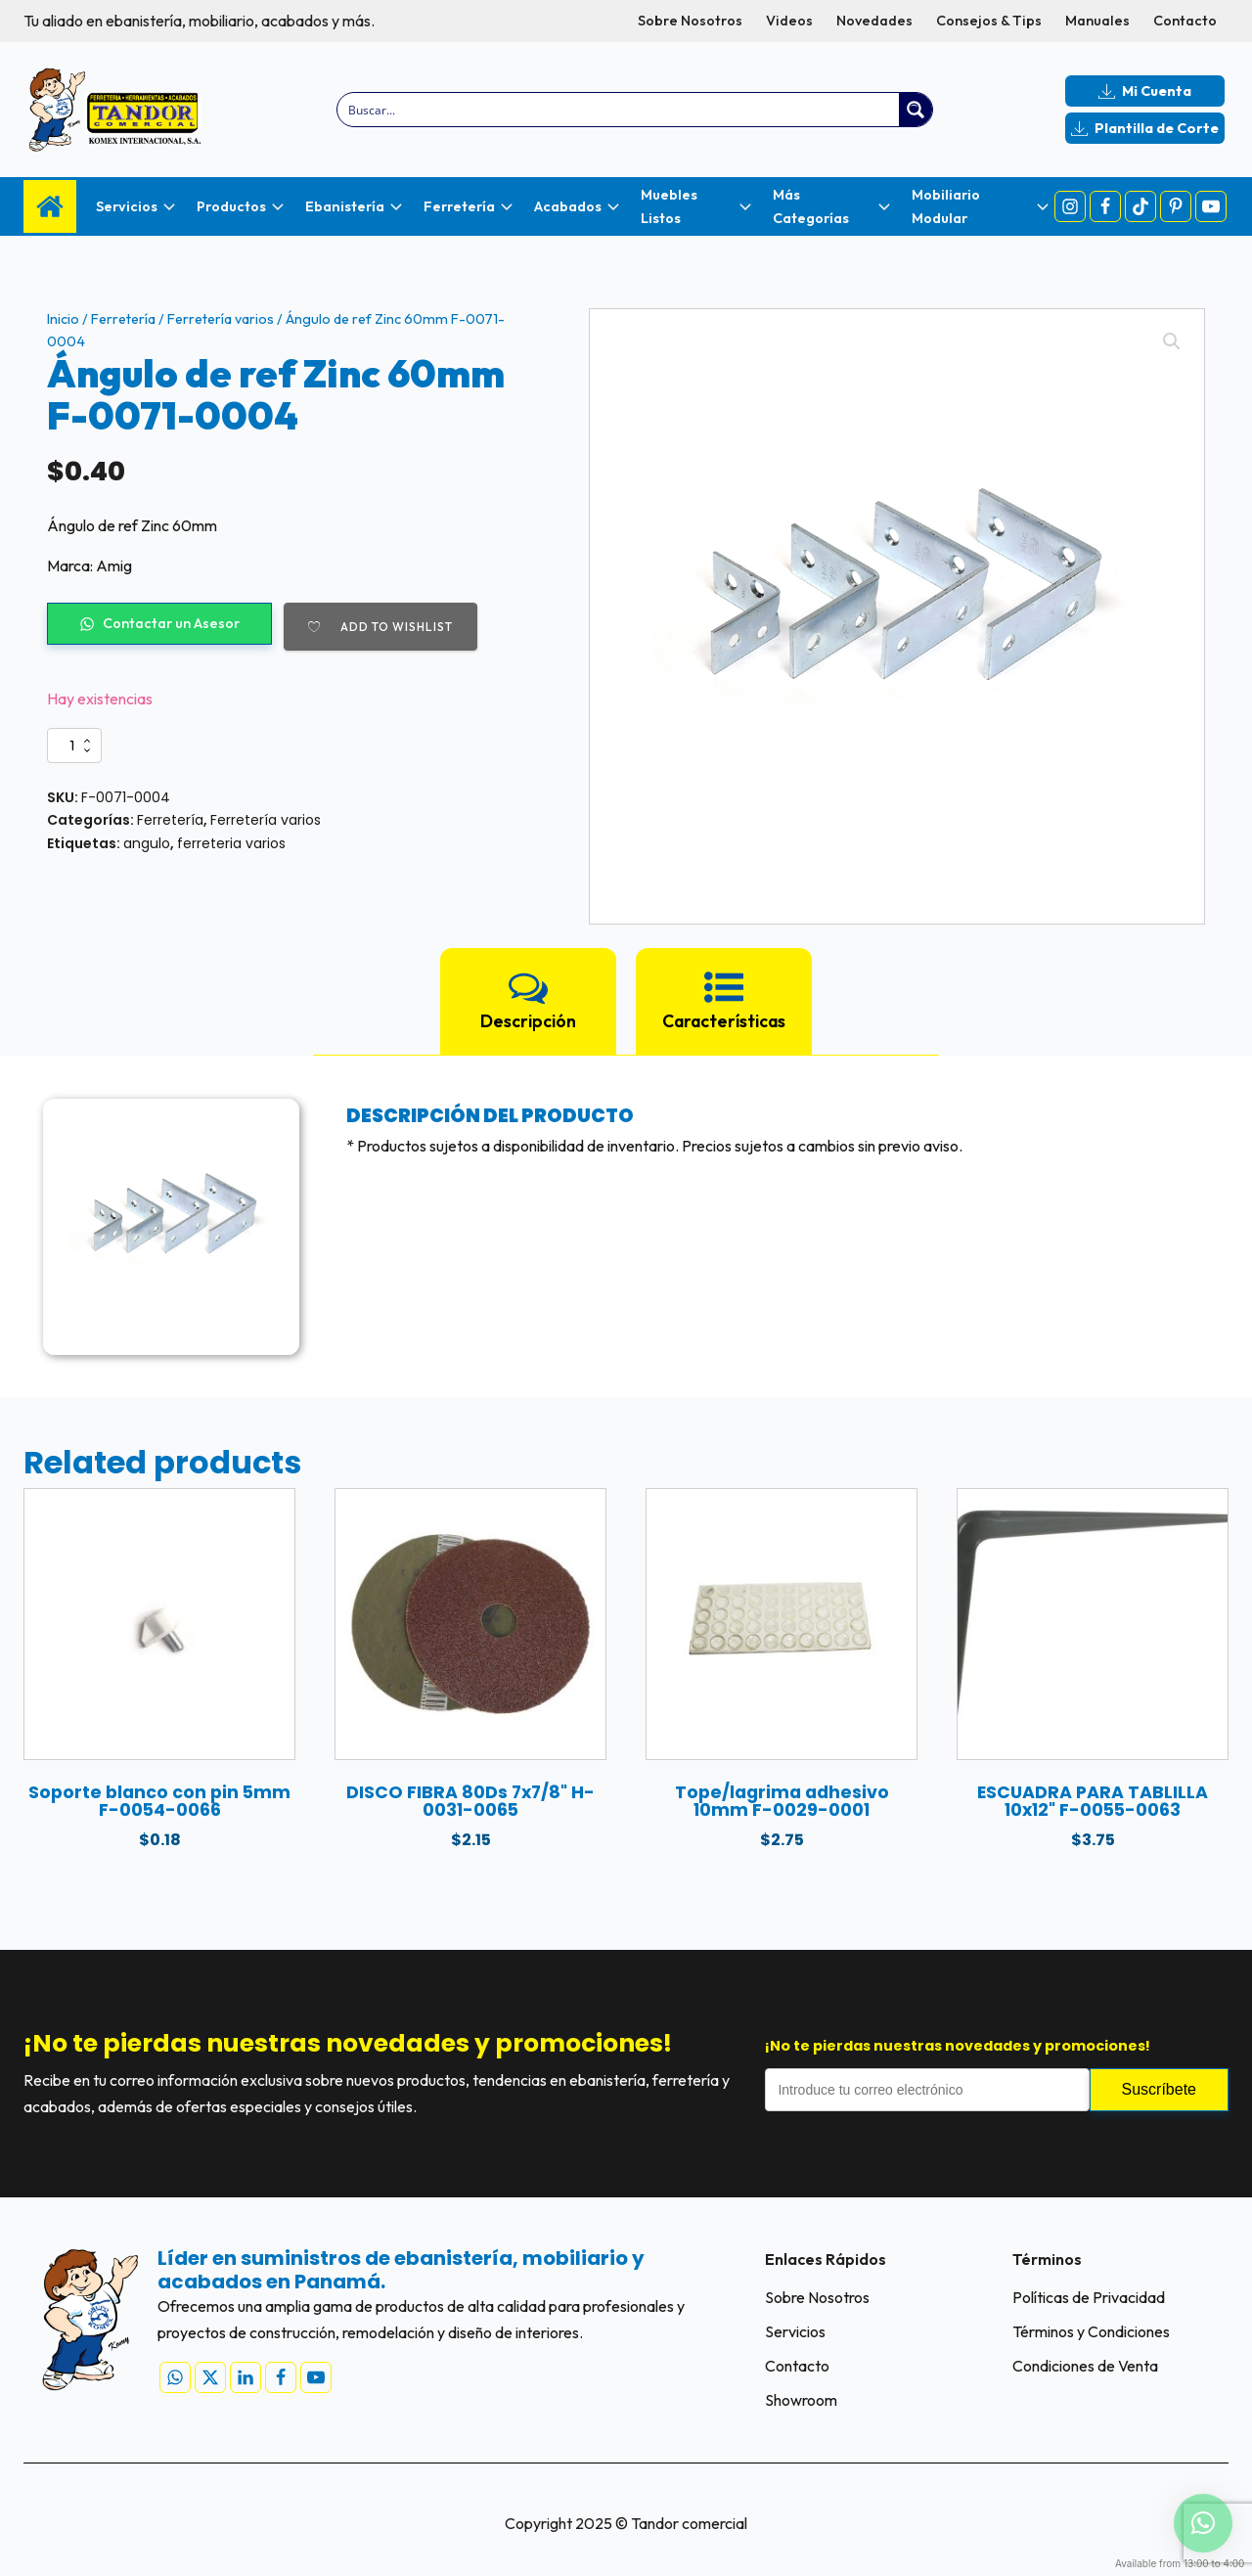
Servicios (795, 2331)
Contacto (1185, 20)
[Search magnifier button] (915, 109)
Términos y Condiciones (1091, 2331)
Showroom (801, 2400)
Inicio (63, 319)
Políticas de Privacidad (1088, 2297)
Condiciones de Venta (1085, 2365)
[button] (1171, 341)
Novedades (874, 20)
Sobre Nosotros (690, 20)
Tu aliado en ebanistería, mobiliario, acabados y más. (199, 20)
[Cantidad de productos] (74, 745)
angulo (146, 843)
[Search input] (619, 109)
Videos (789, 20)
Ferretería (123, 319)
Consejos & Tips (989, 20)
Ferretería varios (220, 319)
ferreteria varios (231, 843)
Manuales (1097, 20)
